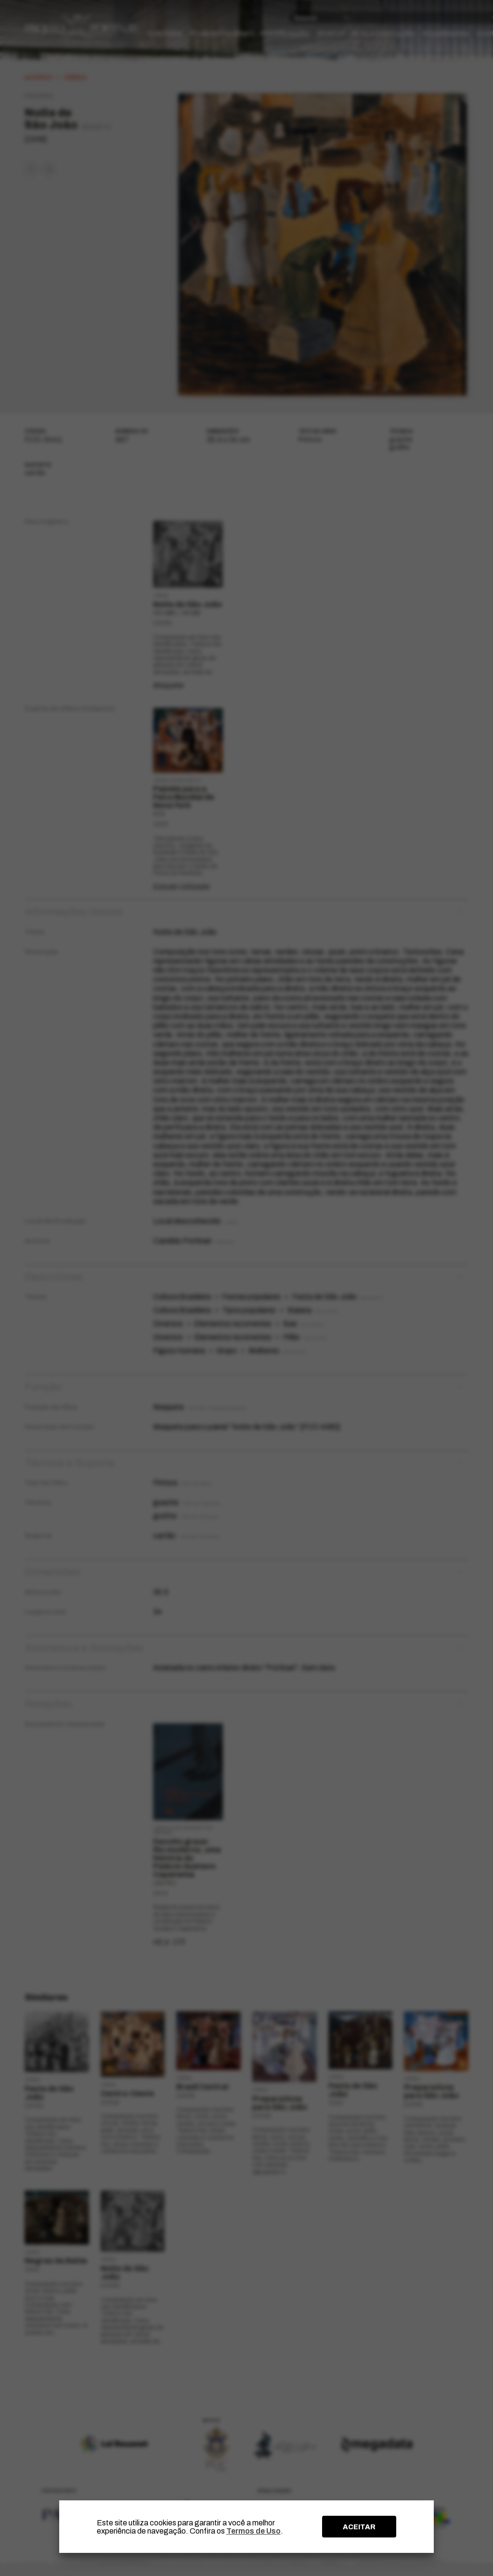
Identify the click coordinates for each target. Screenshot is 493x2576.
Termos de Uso (253, 2531)
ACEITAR (359, 2527)
